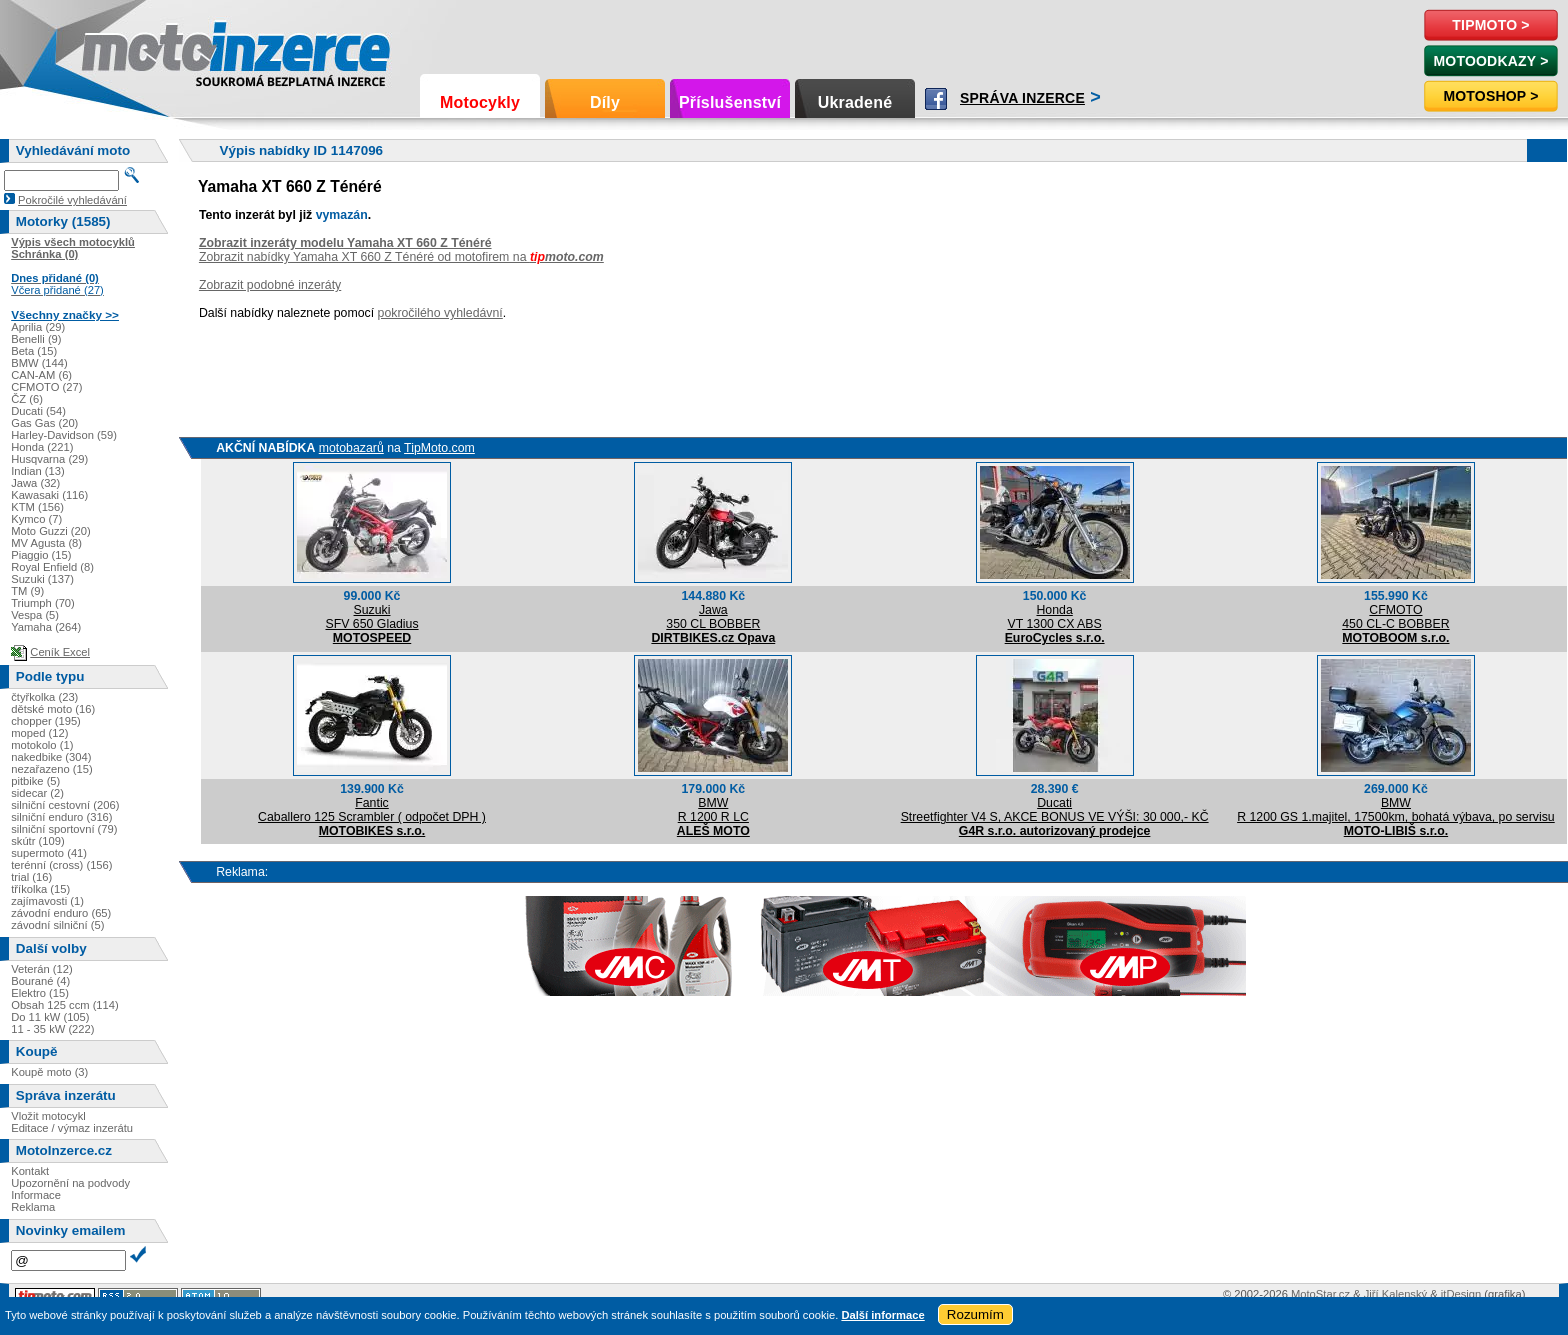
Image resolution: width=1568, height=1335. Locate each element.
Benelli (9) (36, 339)
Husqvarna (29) (49, 459)
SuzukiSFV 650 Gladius (371, 617)
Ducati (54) (38, 411)
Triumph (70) (43, 603)
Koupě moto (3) (49, 1072)
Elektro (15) (40, 993)
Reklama (33, 1207)
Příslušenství (730, 102)
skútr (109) (37, 841)
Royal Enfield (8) (52, 567)
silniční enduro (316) (61, 817)
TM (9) (27, 591)
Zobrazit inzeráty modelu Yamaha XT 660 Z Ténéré (345, 243)
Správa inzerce (1022, 98)
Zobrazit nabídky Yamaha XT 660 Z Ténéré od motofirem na (401, 257)
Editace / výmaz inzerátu (72, 1128)
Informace (36, 1195)
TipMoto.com (439, 448)
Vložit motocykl (48, 1116)
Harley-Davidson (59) (64, 435)
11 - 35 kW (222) (52, 1029)
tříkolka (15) (40, 889)
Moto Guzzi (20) (51, 531)
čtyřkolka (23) (44, 697)
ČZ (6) (27, 399)
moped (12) (39, 733)
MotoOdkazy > (1490, 61)
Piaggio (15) (41, 555)
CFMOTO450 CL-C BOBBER (1395, 617)
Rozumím (975, 1314)
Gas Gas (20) (44, 423)
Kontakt (30, 1171)
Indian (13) (38, 471)
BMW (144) (39, 363)
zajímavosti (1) (47, 901)
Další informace (882, 1315)
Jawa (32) (35, 483)
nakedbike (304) (51, 757)
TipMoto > (1490, 25)
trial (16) (31, 877)
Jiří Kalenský (1395, 1294)
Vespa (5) (35, 615)
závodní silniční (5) (57, 925)
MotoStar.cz (1320, 1294)
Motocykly (480, 102)
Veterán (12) (42, 969)
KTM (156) (37, 507)
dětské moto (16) (53, 709)
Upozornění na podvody (70, 1183)
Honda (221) (42, 447)
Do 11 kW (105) (50, 1017)
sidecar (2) (37, 793)
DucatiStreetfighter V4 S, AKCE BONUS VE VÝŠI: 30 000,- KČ (1055, 810)
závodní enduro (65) (61, 913)
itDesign (1461, 1294)
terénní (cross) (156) (61, 865)
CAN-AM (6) (41, 375)
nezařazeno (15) (51, 769)
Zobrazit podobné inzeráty (270, 285)
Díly (605, 102)
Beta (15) (34, 351)
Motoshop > (1490, 96)
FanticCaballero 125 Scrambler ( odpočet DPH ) (372, 810)
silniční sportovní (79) (64, 829)
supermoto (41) (49, 853)
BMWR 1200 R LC (713, 810)
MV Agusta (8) (46, 543)
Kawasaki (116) (49, 495)
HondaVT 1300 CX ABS (1055, 617)
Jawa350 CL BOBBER (713, 617)
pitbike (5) (35, 781)
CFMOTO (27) (46, 387)
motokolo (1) (42, 745)
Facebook (936, 99)
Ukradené (855, 102)
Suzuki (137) (42, 579)
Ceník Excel (60, 652)
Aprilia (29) (38, 327)
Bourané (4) (40, 981)
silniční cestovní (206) (65, 805)
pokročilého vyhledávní (440, 313)
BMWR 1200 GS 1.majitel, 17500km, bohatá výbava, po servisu (1396, 810)
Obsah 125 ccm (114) (65, 1005)
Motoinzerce (124, 49)
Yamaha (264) (46, 627)
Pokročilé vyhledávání (72, 200)
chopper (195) (46, 721)
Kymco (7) (36, 519)
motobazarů (351, 448)
